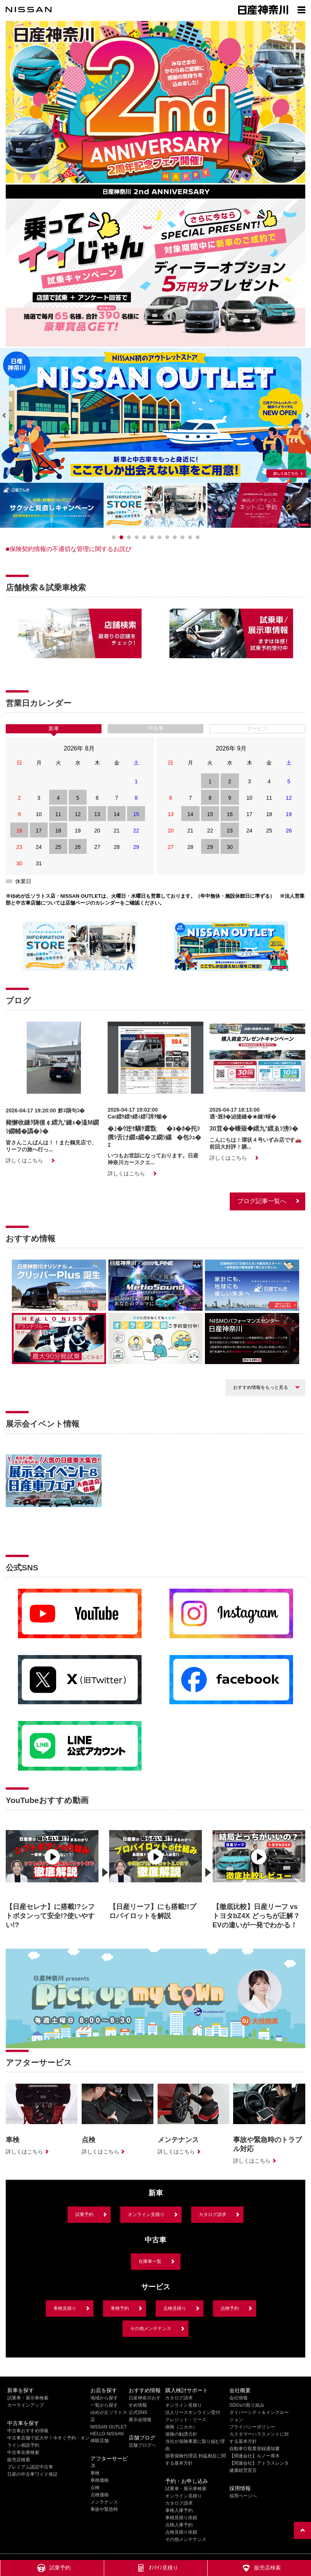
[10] (190, 537)
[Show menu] (301, 9)
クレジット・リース (185, 2419)
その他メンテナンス (150, 2328)
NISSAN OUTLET (108, 2427)
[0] (114, 537)
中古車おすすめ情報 (27, 2430)
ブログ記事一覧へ (261, 1201)
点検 (95, 2487)
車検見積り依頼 (181, 2517)
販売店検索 (18, 2459)
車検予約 (120, 2308)
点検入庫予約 (179, 2525)
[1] (121, 537)
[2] (129, 537)
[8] (175, 537)
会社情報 (238, 2398)
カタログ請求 (212, 2214)
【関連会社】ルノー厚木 (254, 2456)
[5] (152, 537)
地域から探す (104, 2398)
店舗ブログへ (142, 2445)
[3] (137, 537)
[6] (159, 537)
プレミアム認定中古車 (30, 2467)
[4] (144, 537)
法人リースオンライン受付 (192, 2412)
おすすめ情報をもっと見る (260, 1387)
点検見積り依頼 (181, 2532)
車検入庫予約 (179, 2510)
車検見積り (64, 2308)
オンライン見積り (146, 2214)
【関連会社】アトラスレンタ (259, 2463)
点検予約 (230, 2308)
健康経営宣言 (243, 2470)
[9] (182, 537)
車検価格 (99, 2480)
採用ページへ (243, 2496)
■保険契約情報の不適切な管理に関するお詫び (69, 549)
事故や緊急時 (104, 2509)
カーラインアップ (25, 2405)
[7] (167, 537)
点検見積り (174, 2308)
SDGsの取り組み (246, 2405)
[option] (52, 1877)
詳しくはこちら (24, 1160)
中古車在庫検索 (23, 2452)
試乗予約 (84, 2214)
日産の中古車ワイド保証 (32, 2474)
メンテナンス (104, 2502)
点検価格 (99, 2494)
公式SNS (138, 2412)
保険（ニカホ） (181, 2427)
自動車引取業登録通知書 (254, 2448)
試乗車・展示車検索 (27, 2398)
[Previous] (4, 416)
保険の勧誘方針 (181, 2434)
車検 (95, 2473)
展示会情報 (140, 2419)
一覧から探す (104, 2405)
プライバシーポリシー (252, 2427)
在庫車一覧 (150, 2261)
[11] (198, 537)
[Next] (307, 416)
